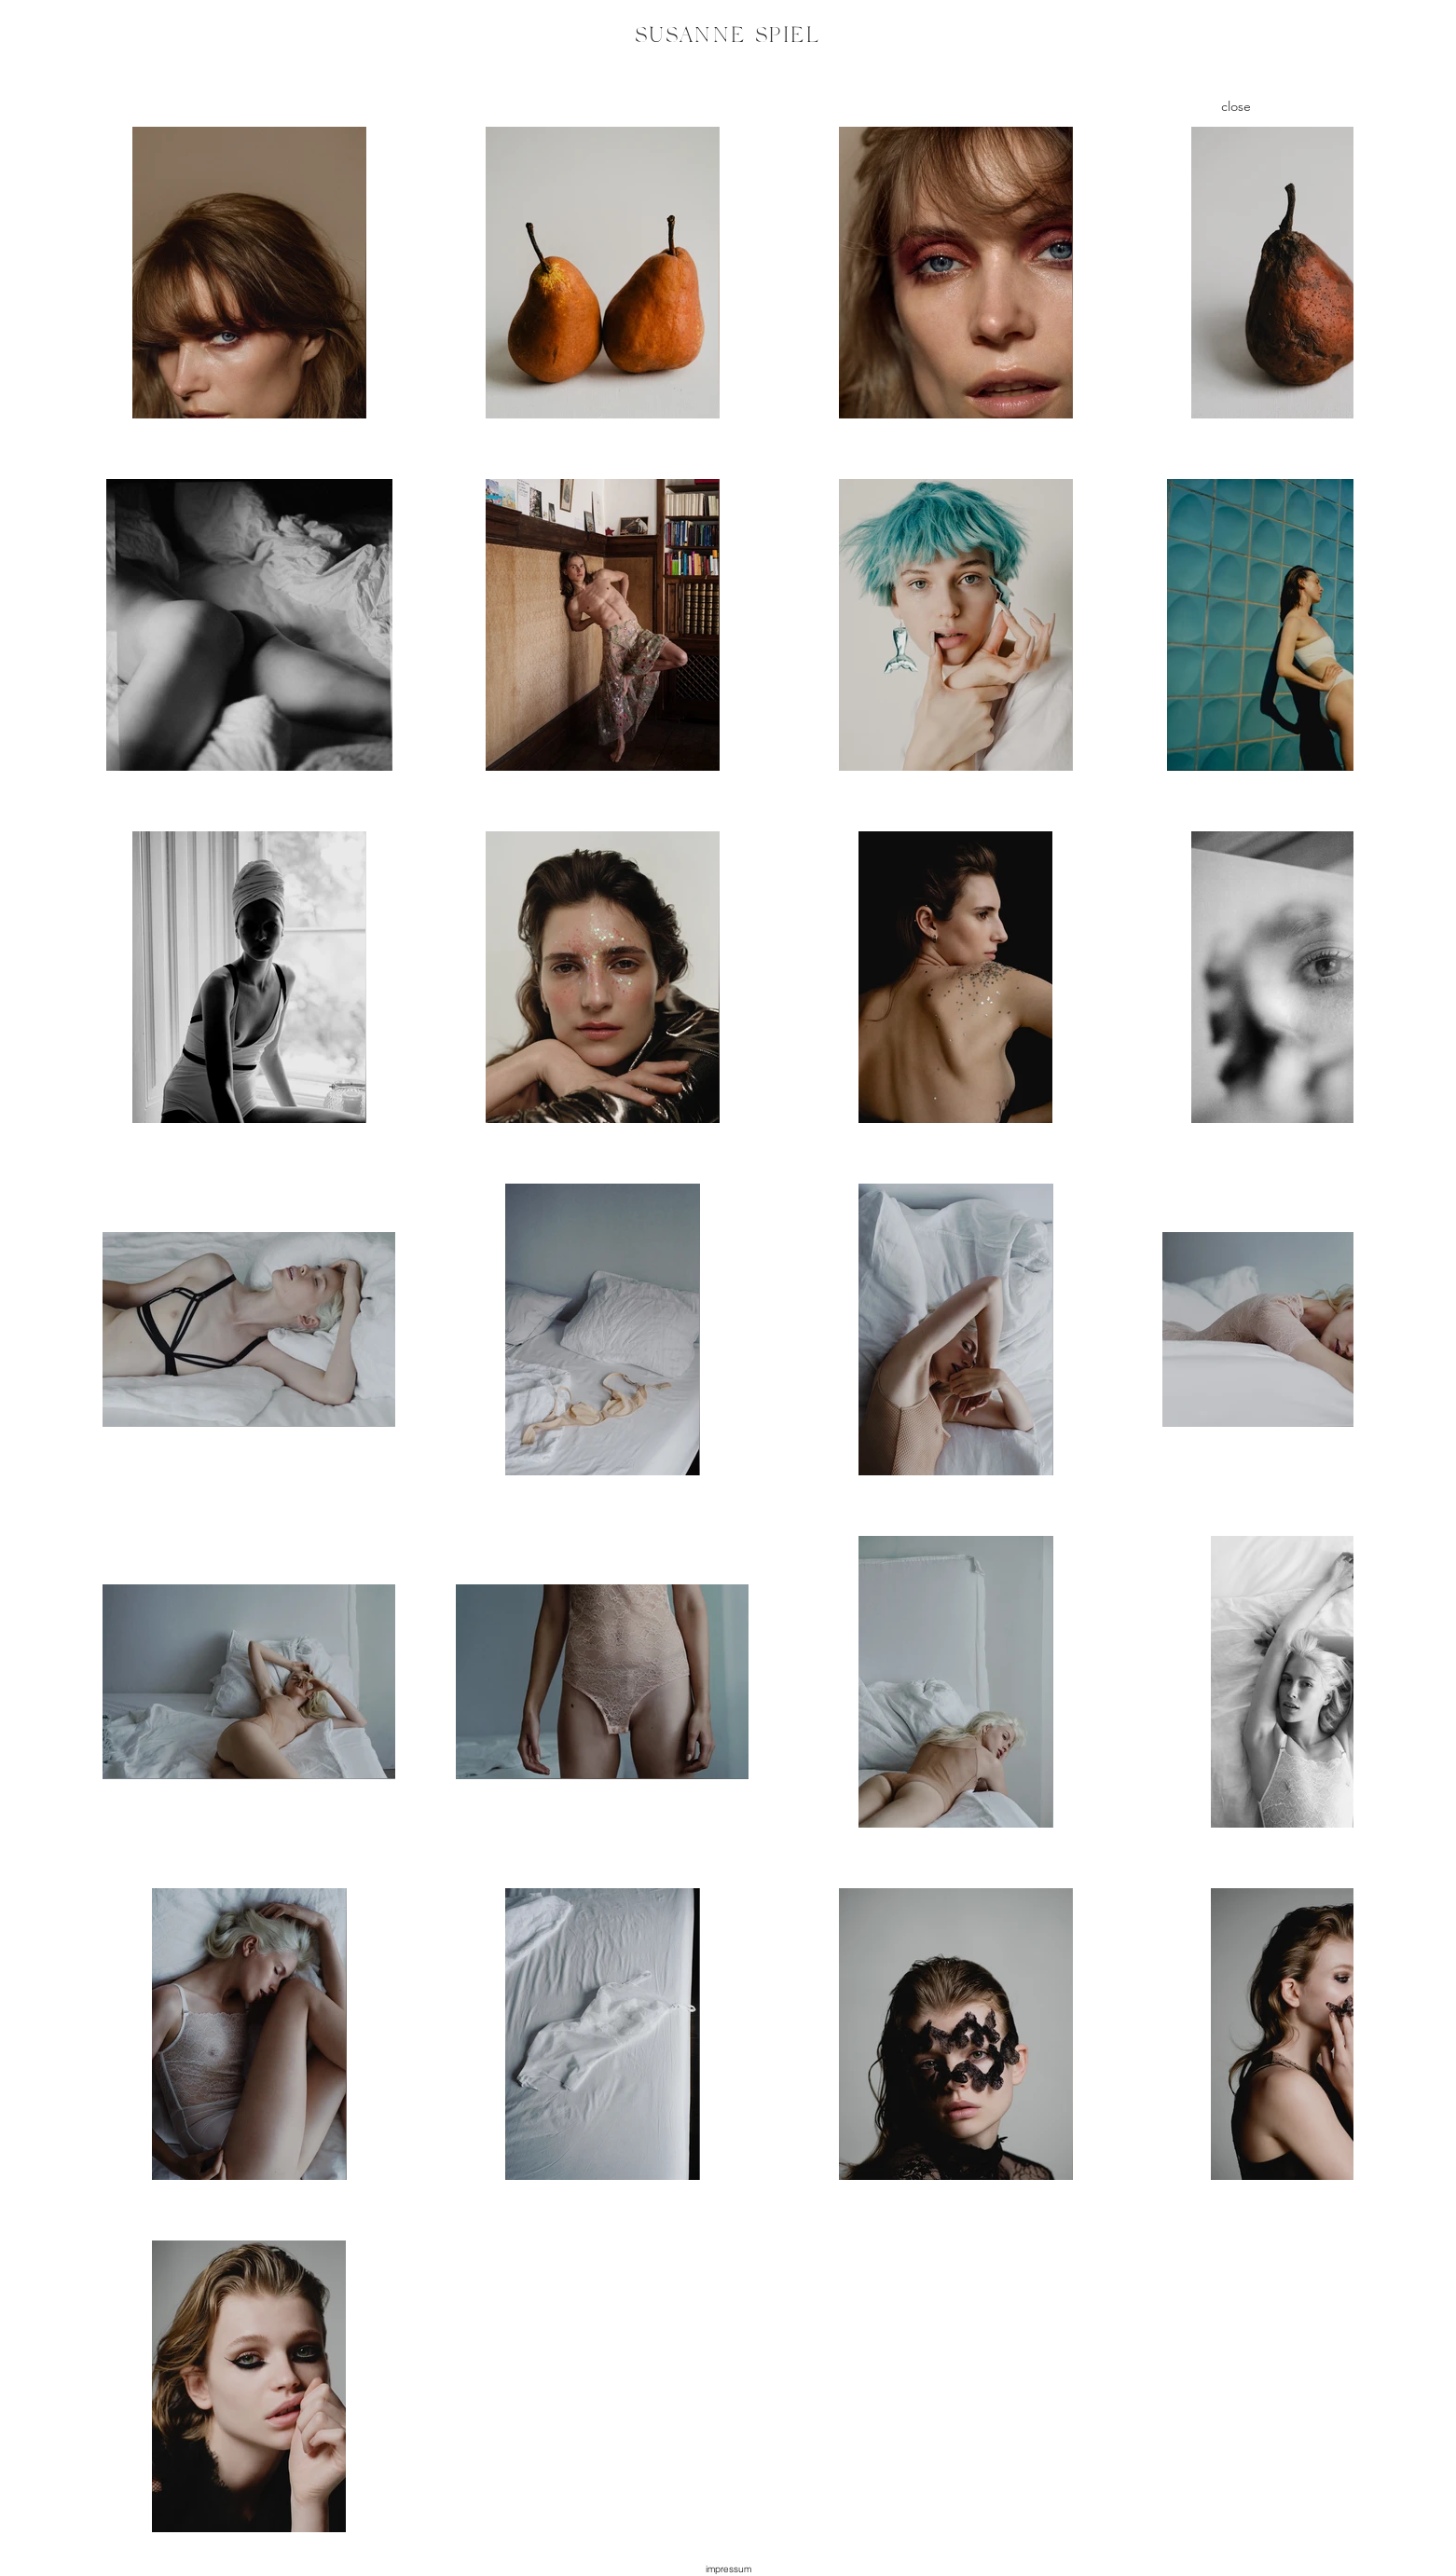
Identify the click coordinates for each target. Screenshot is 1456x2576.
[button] (728, 2569)
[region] (727, 42)
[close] (1235, 106)
